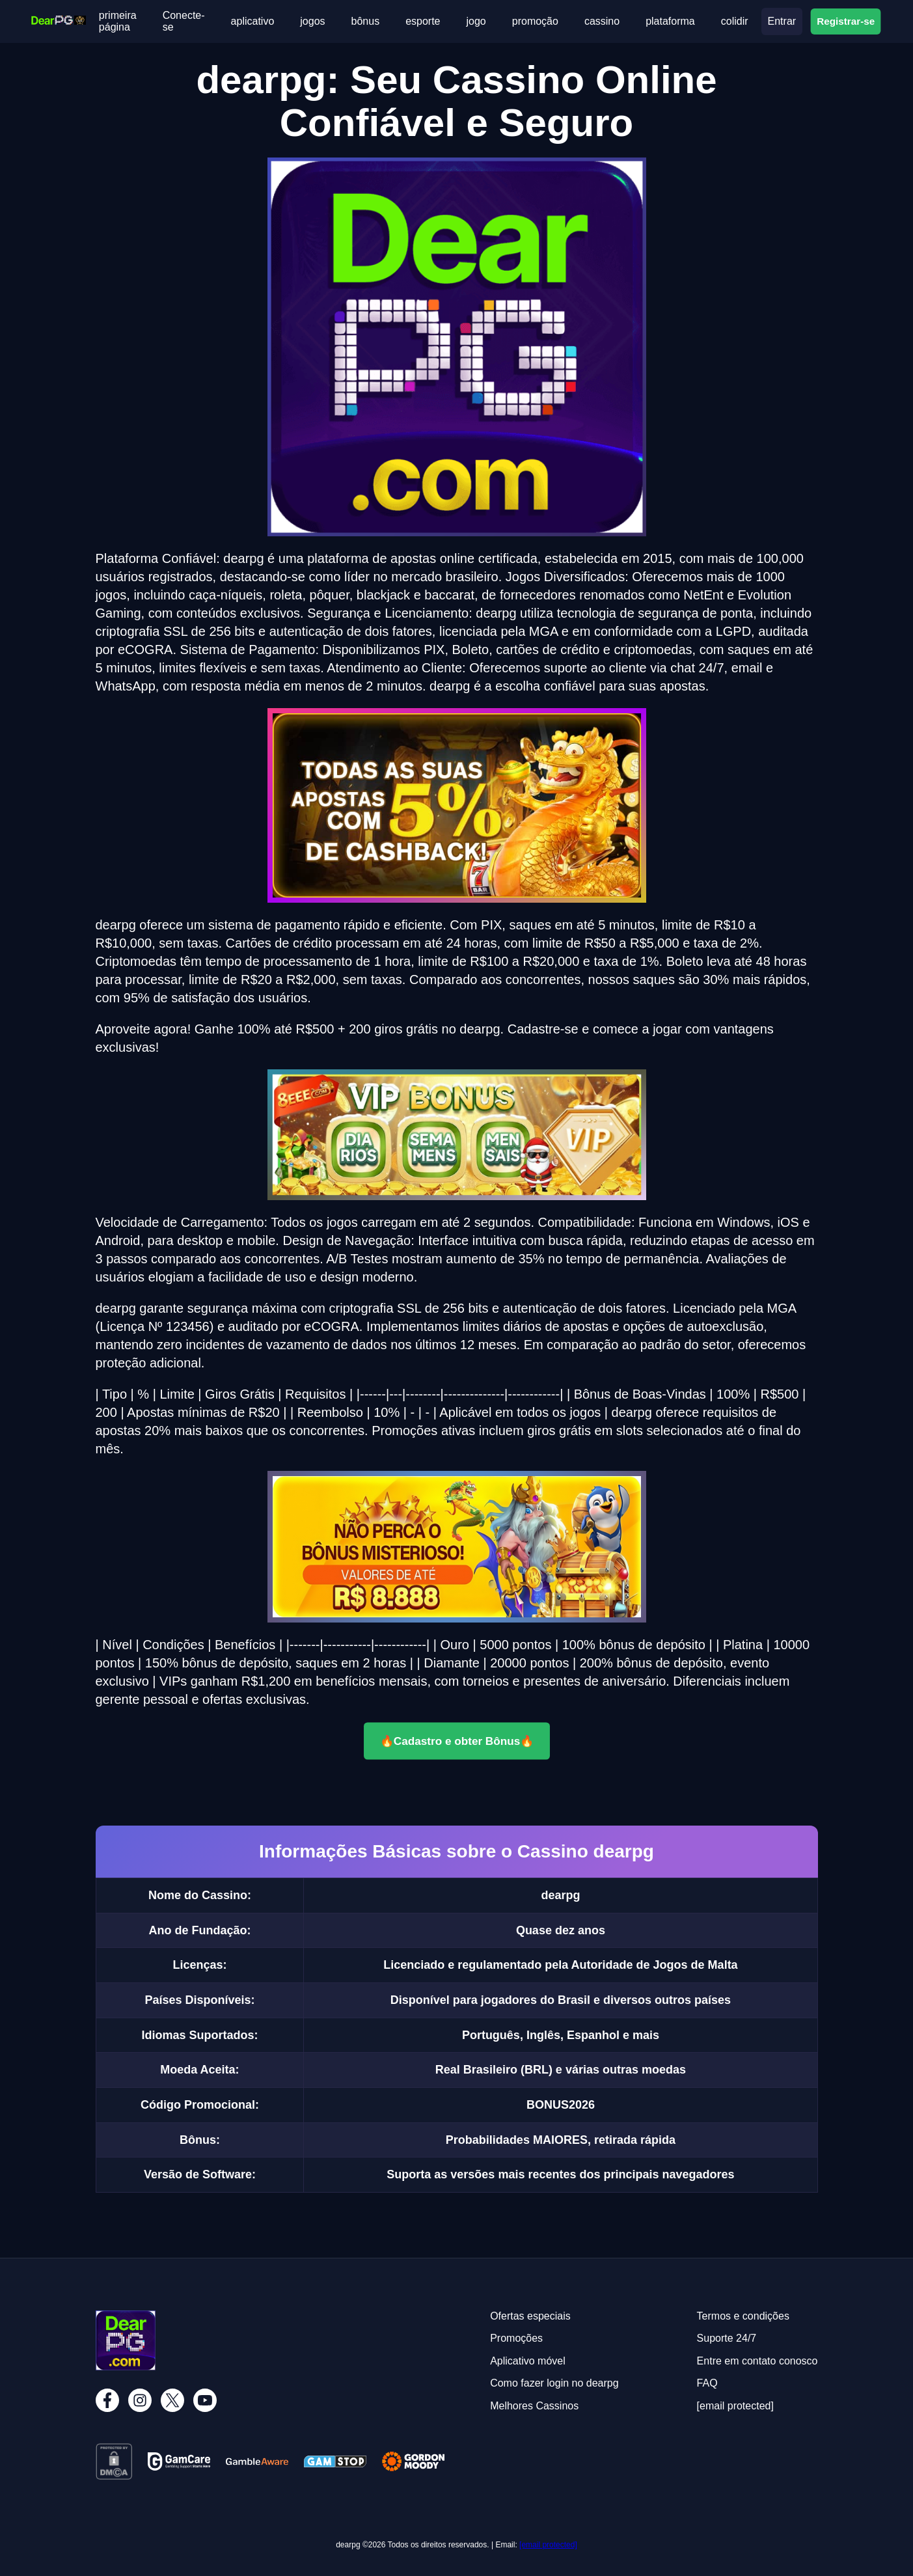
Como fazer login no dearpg (554, 2383)
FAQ (707, 2383)
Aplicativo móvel (528, 2360)
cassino (602, 21)
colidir (734, 21)
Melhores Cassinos (534, 2405)
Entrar (782, 21)
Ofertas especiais (530, 2316)
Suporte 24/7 (727, 2338)
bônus (365, 21)
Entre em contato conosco (757, 2360)
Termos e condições (743, 2316)
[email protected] (548, 2544)
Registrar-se (845, 21)
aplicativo (253, 21)
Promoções (516, 2338)
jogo (476, 21)
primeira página (118, 21)
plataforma (670, 21)
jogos (312, 21)
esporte (422, 21)
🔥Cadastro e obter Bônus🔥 (457, 1740)
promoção (535, 21)
